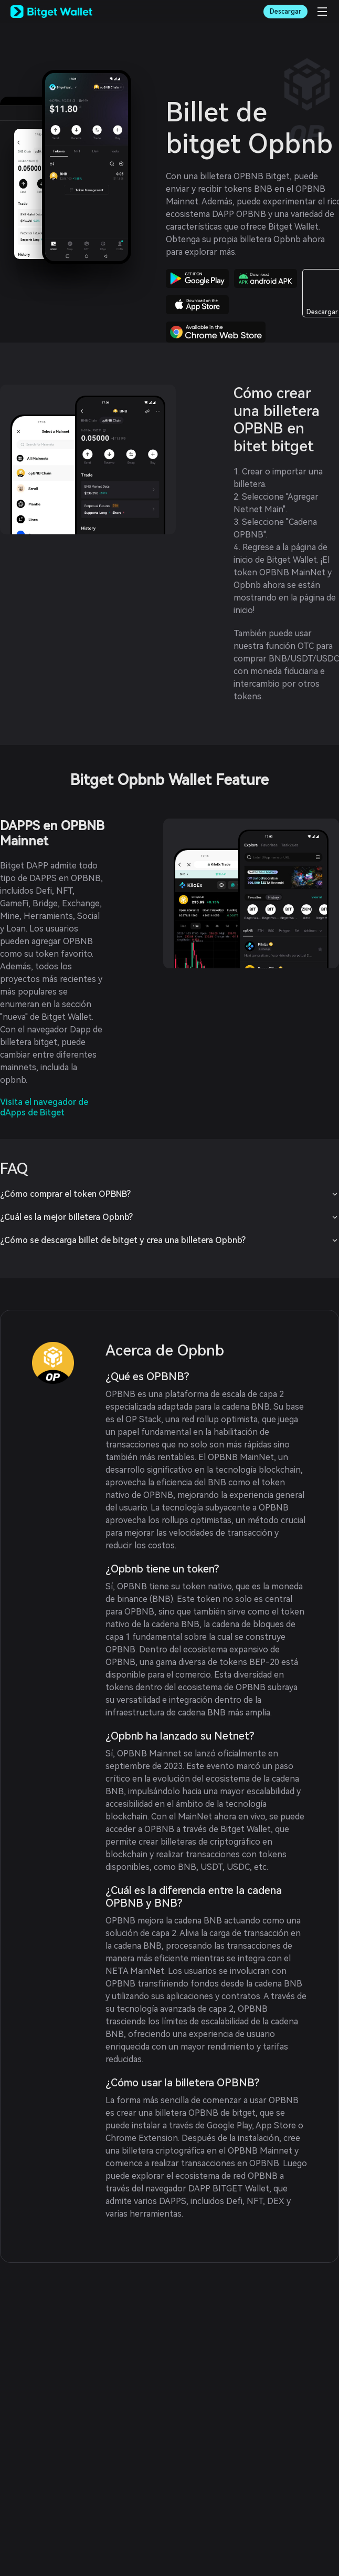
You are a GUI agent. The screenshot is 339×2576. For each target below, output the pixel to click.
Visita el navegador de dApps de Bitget (44, 1107)
